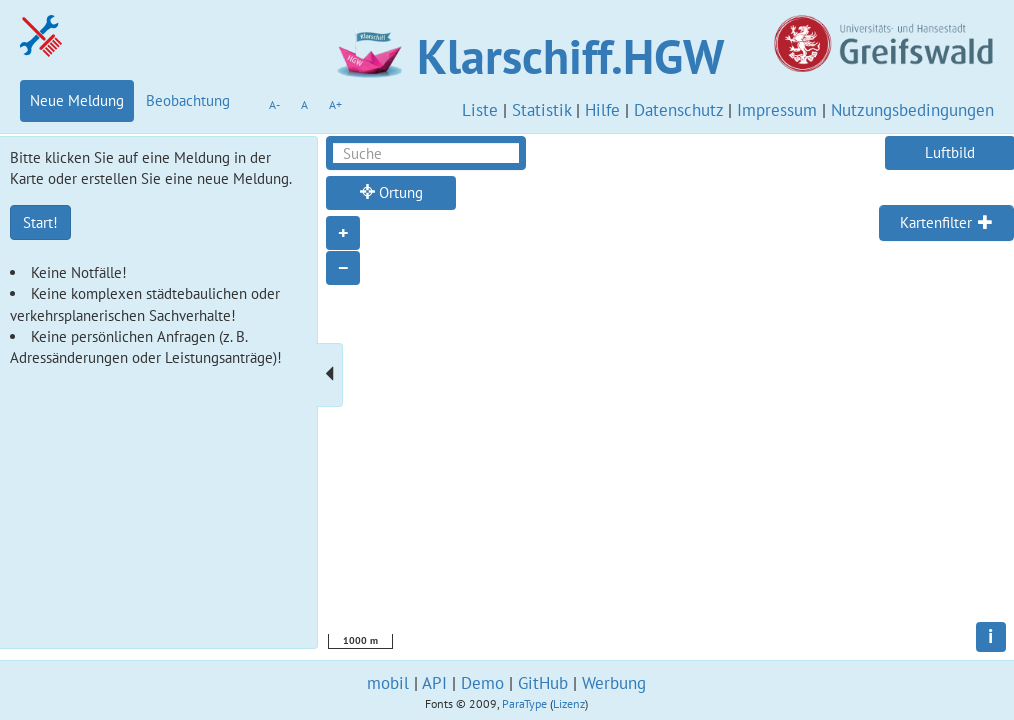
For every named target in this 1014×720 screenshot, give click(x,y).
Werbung (614, 683)
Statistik (541, 110)
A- (274, 104)
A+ (335, 104)
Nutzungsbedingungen (912, 110)
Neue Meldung (77, 100)
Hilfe (602, 110)
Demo (482, 683)
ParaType (524, 703)
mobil (388, 683)
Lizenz (569, 703)
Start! (40, 222)
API (434, 683)
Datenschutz (678, 110)
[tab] (946, 223)
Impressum (777, 110)
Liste (480, 110)
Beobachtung (188, 100)
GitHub (543, 683)
